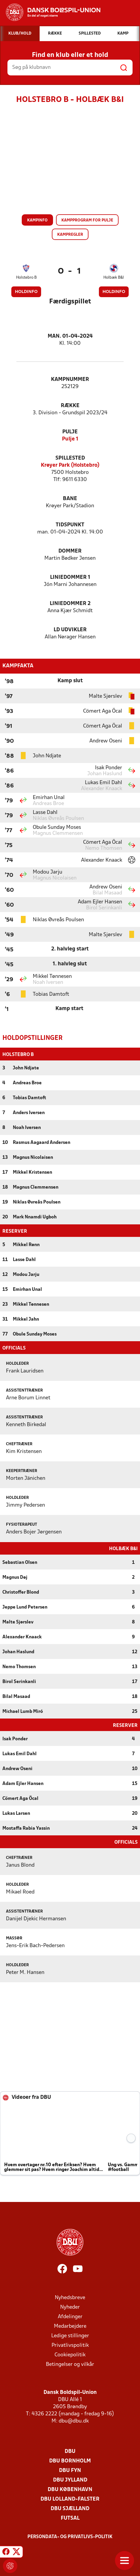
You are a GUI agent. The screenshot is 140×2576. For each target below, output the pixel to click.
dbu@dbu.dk (74, 2420)
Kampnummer (70, 379)
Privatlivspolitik (70, 2344)
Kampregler (70, 235)
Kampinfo (37, 220)
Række (70, 405)
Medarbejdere (70, 2325)
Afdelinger (70, 2316)
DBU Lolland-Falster (70, 2498)
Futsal (70, 2517)
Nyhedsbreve (70, 2297)
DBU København (70, 2489)
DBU (70, 2451)
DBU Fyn (70, 2470)
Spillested (70, 458)
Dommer (70, 551)
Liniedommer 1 (70, 577)
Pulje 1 (70, 439)
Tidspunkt (70, 525)
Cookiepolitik (70, 2354)
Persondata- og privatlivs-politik (70, 2536)
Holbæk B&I (113, 278)
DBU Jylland (70, 2479)
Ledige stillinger (70, 2335)
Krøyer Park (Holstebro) (70, 465)
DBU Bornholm (70, 2460)
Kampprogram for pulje (87, 220)
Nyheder (70, 2306)
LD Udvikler (70, 629)
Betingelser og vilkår (70, 2363)
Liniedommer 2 (70, 603)
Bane (70, 498)
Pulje (70, 432)
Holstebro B (26, 278)
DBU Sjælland (70, 2508)
